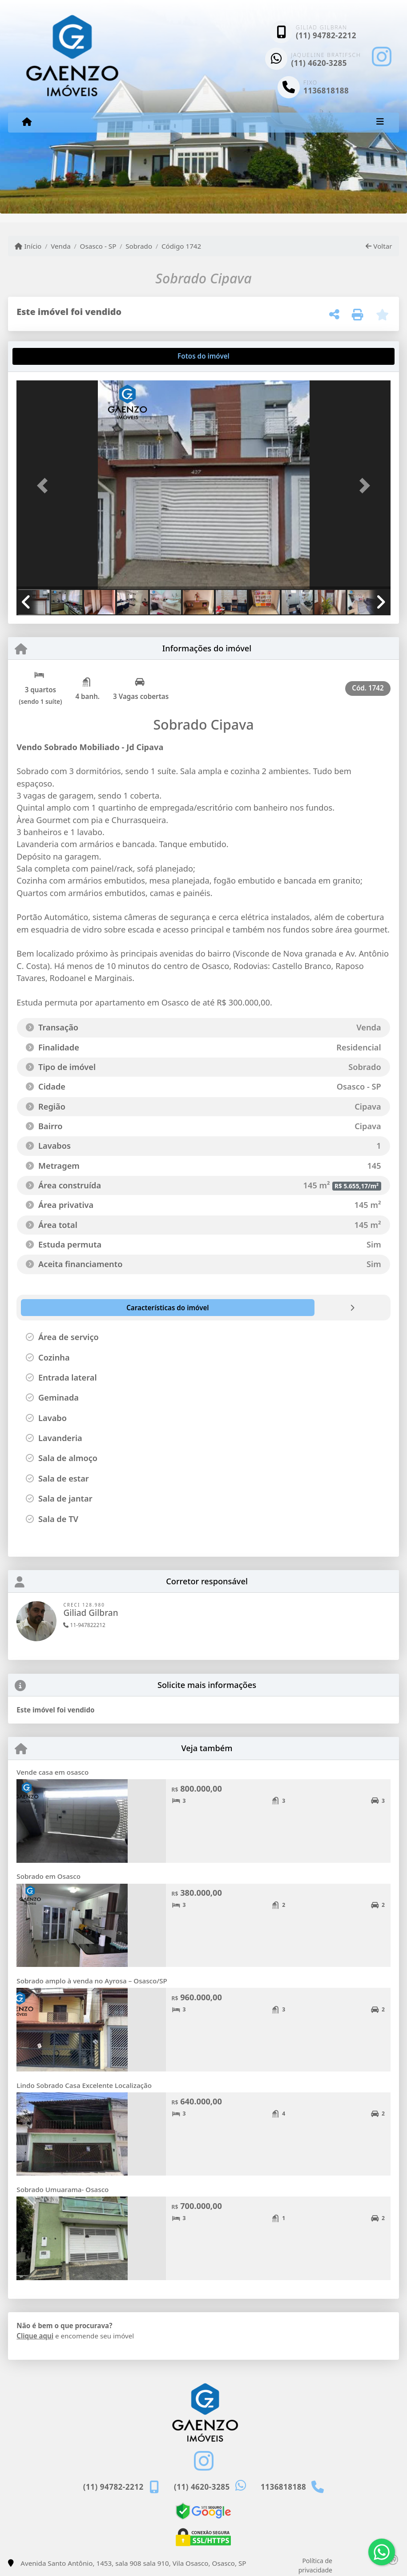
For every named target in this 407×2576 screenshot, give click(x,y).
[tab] (45, 356)
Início (28, 246)
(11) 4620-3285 (319, 63)
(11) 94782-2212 (326, 35)
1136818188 (326, 90)
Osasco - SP (98, 246)
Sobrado (138, 246)
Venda (61, 246)
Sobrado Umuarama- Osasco (62, 2189)
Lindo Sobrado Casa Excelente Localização (84, 2085)
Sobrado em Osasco (48, 1876)
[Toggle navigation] (380, 122)
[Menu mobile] (27, 122)
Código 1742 (181, 246)
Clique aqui (34, 2335)
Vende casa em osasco (52, 1772)
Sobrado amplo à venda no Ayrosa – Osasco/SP (91, 1980)
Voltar (379, 246)
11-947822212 (84, 1625)
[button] (44, 485)
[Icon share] (382, 56)
